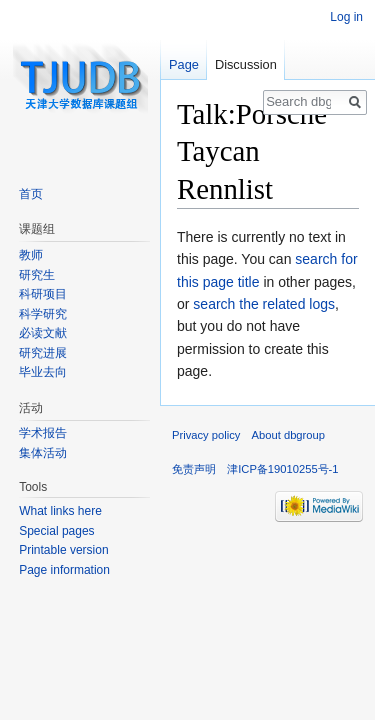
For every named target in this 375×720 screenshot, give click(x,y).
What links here (60, 511)
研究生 (37, 275)
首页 (31, 194)
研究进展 (43, 353)
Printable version (63, 550)
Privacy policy (206, 435)
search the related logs (264, 304)
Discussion (246, 64)
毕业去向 (43, 372)
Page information (64, 570)
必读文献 (43, 333)
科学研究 (43, 314)
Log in (346, 17)
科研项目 (43, 294)
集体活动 (43, 453)
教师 (31, 255)
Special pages (56, 531)
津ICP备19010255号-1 (282, 469)
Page (184, 64)
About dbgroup (288, 435)
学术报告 (43, 433)
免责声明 (194, 469)
